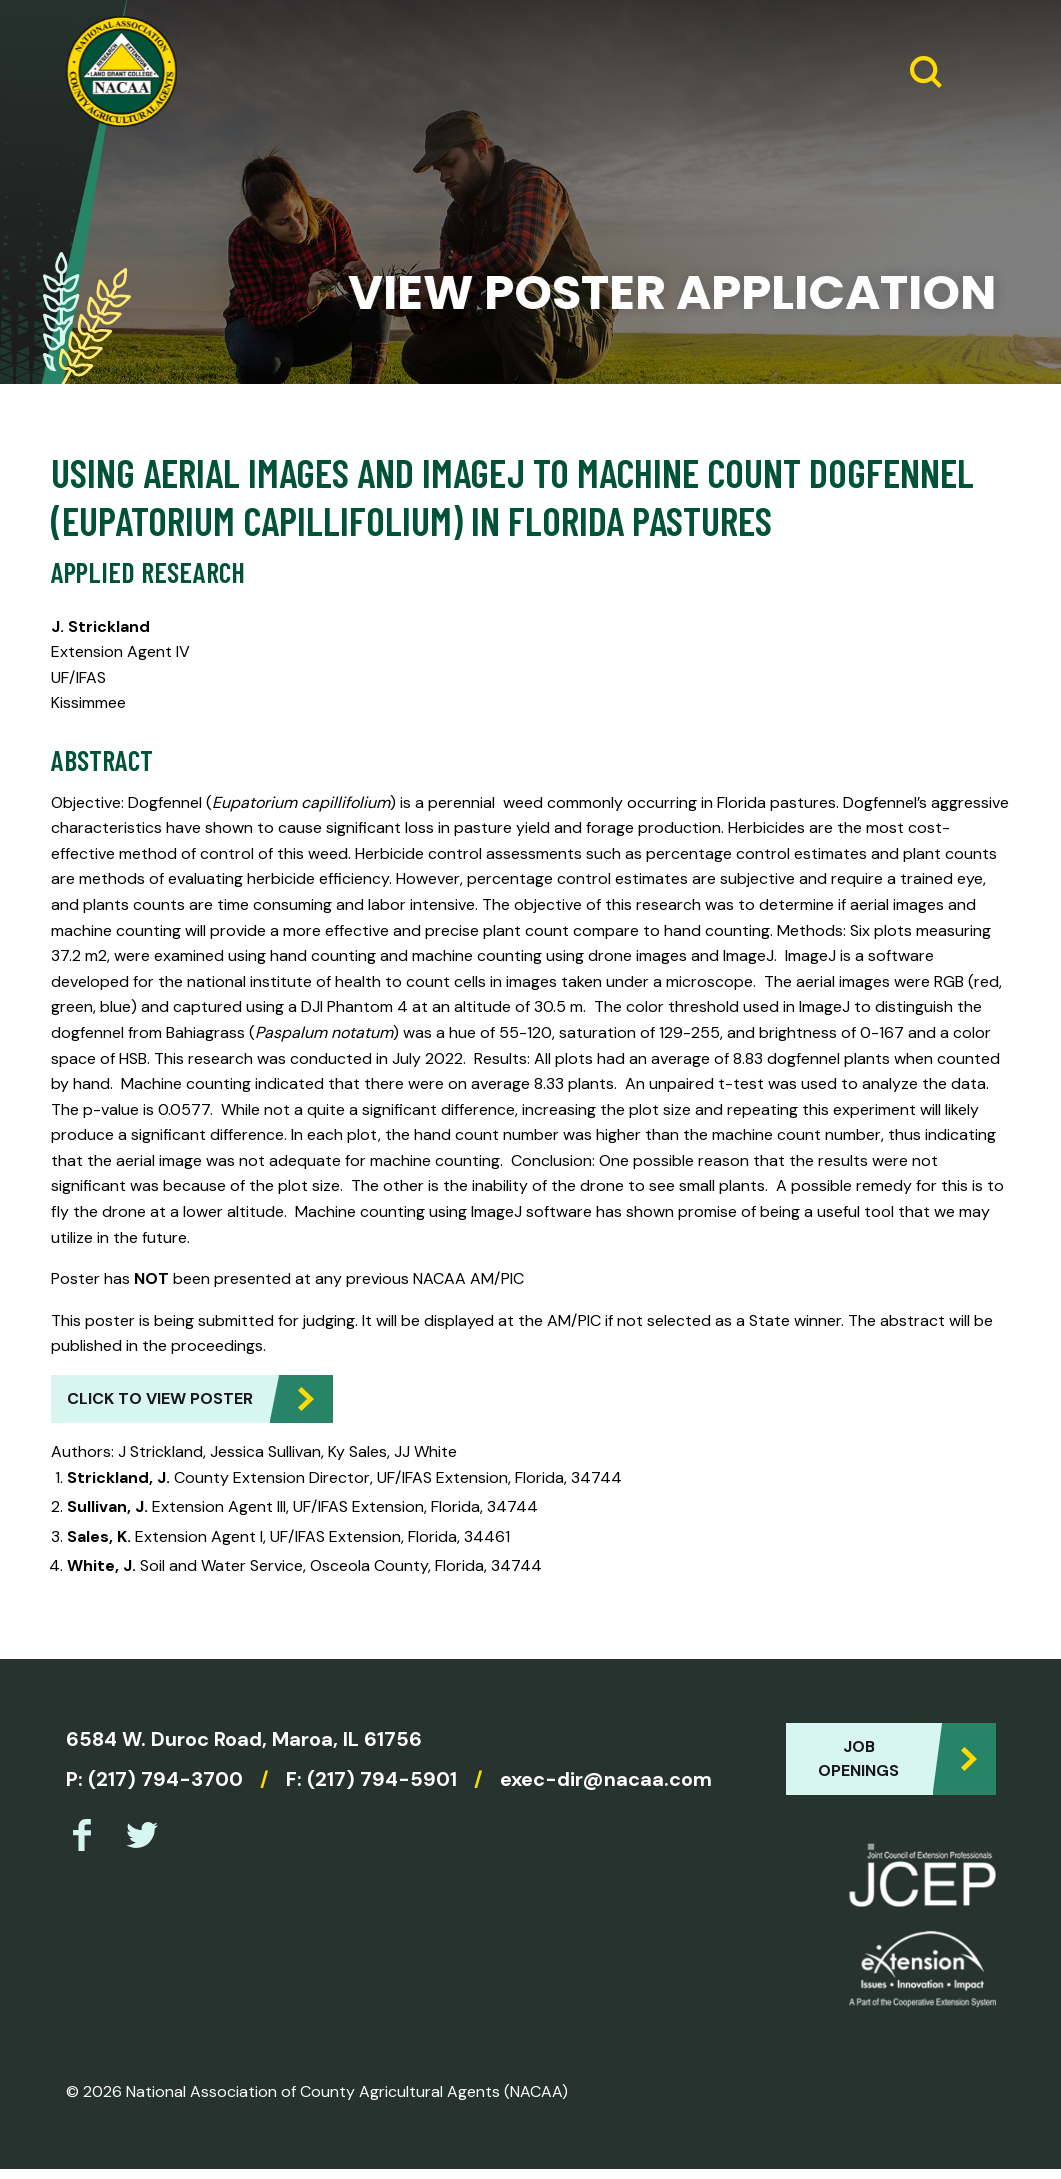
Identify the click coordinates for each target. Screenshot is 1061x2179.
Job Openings (858, 1758)
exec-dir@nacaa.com (606, 1779)
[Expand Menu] (973, 72)
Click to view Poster (160, 1398)
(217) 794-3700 (165, 1779)
